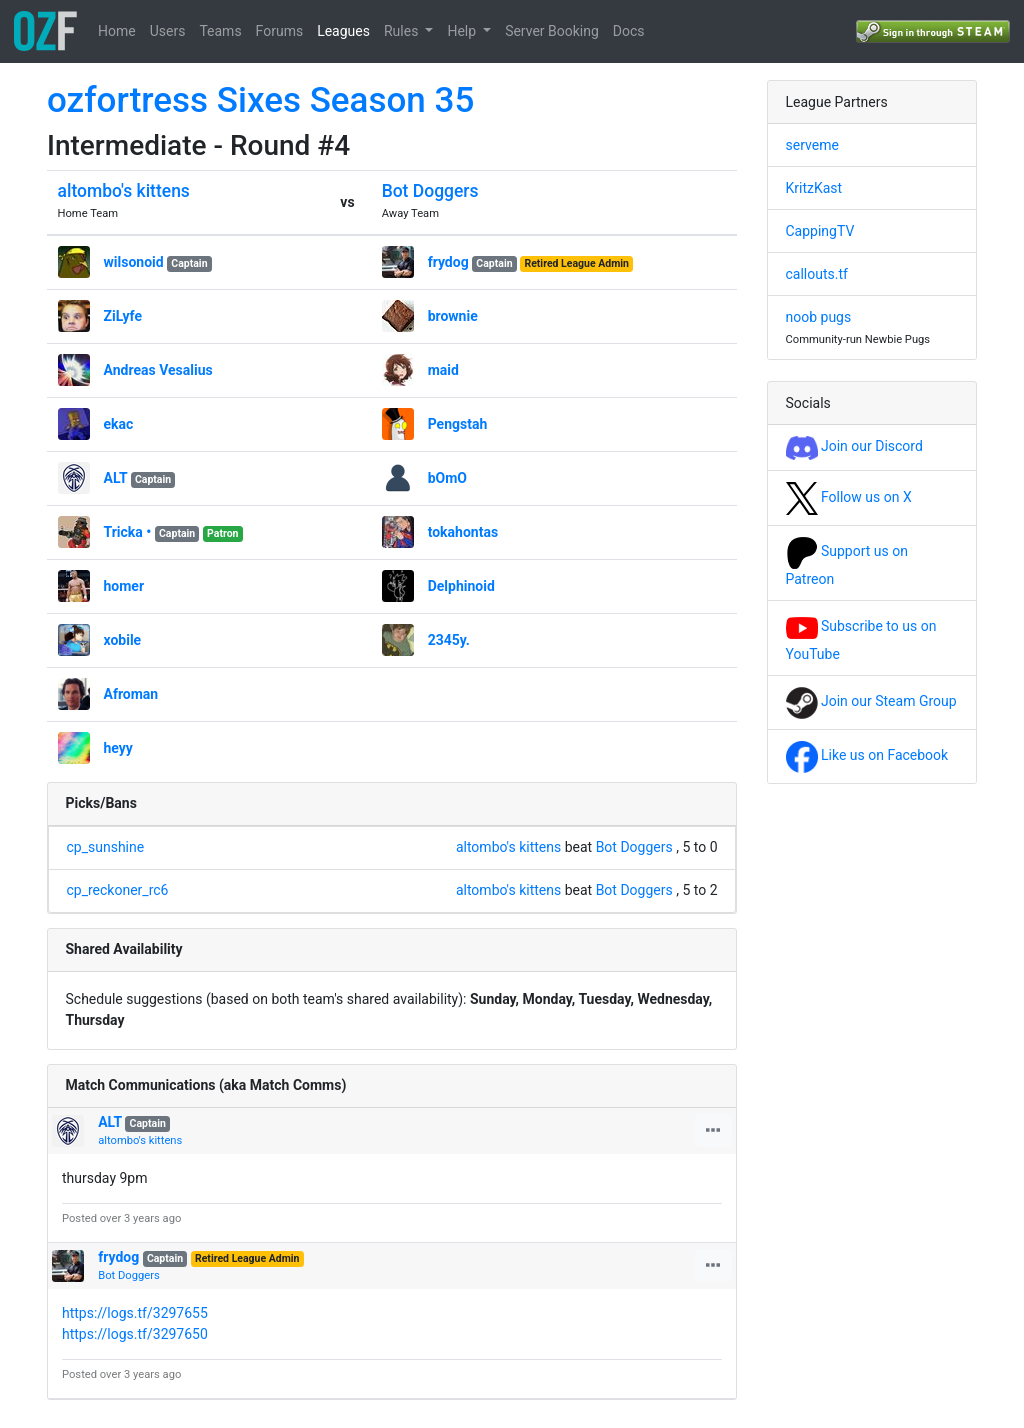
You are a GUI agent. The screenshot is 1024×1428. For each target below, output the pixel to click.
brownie (453, 316)
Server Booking (552, 31)
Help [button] (463, 31)
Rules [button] (403, 31)
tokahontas (463, 532)
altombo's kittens (124, 191)
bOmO (447, 478)
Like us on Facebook (867, 755)
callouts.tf (817, 274)
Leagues (343, 31)
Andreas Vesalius (158, 370)
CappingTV (820, 231)
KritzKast (814, 188)
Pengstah (458, 424)
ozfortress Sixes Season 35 (260, 100)
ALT (116, 478)
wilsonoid (134, 262)
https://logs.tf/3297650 (135, 1334)
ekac (119, 424)
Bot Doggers (430, 191)
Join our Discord (854, 446)
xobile (123, 640)
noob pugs (819, 317)
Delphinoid (461, 586)
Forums (280, 31)
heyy (118, 748)
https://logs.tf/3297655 (135, 1313)
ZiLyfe (123, 316)
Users (168, 31)
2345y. (449, 640)
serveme (812, 145)
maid (443, 370)
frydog (448, 262)
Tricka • (128, 532)
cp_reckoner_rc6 (118, 890)
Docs (629, 31)
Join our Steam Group (871, 701)
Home (117, 31)
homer (124, 586)
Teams (220, 31)
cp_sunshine (106, 847)
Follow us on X (849, 497)
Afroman (131, 694)
